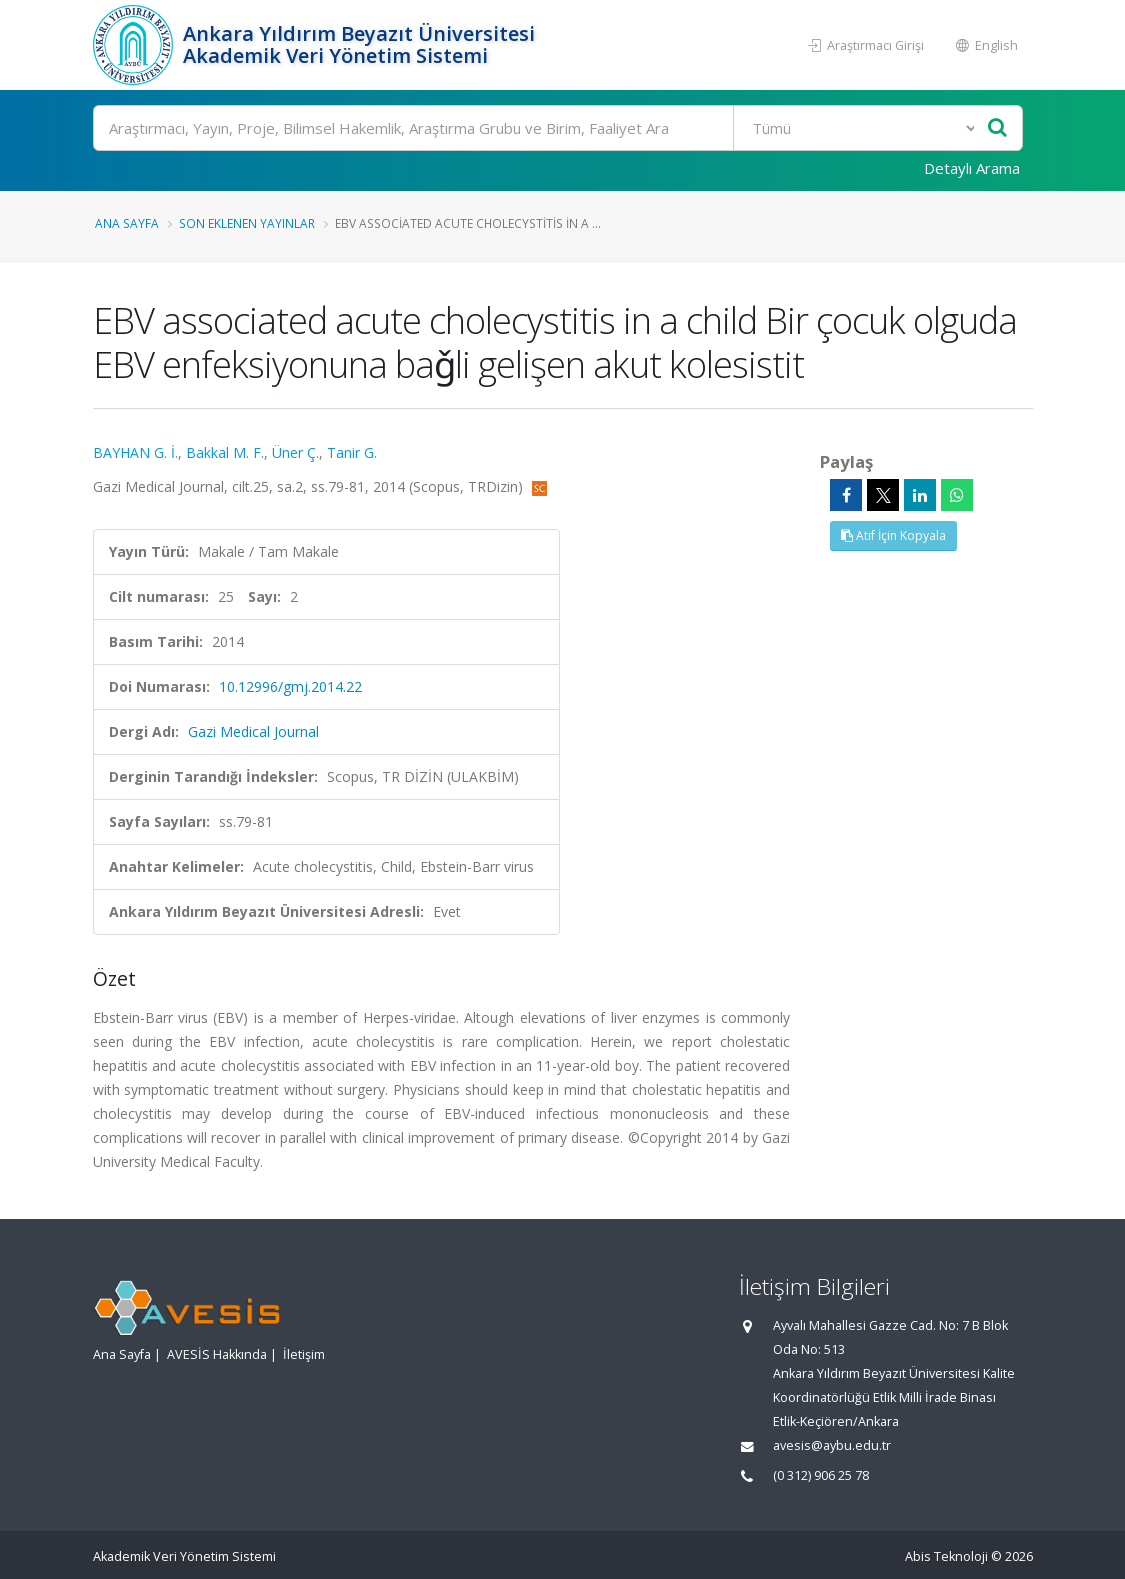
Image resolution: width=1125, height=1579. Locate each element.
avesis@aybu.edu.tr (832, 1445)
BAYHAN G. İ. (135, 452)
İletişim (304, 1354)
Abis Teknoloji (946, 1556)
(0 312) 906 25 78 (821, 1475)
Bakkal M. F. (225, 452)
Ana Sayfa (127, 223)
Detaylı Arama (972, 168)
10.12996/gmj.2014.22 (290, 686)
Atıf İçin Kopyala (893, 535)
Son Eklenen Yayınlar (247, 223)
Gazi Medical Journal (253, 731)
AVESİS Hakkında (217, 1354)
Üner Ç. (295, 452)
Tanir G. (352, 452)
